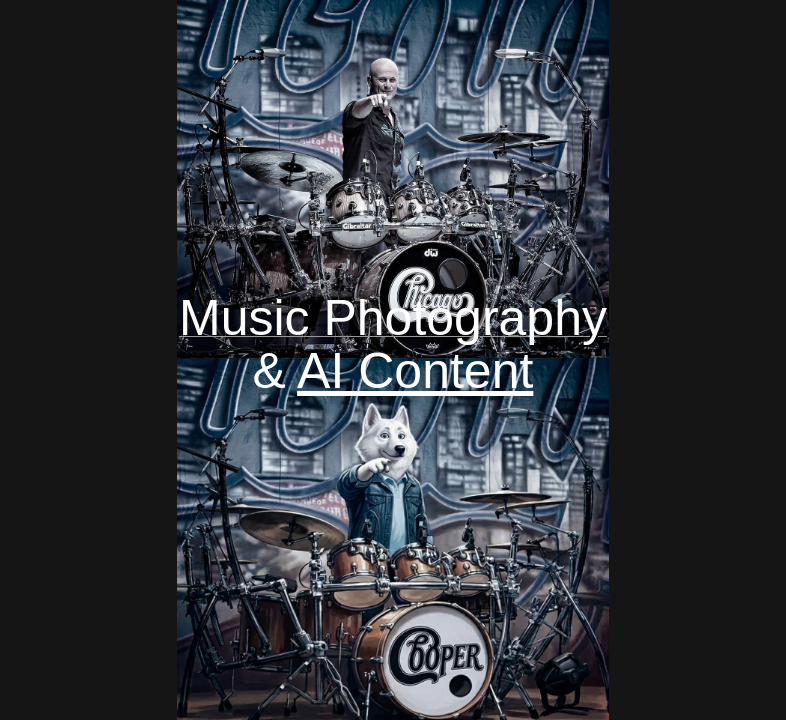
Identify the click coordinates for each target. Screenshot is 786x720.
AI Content (415, 371)
